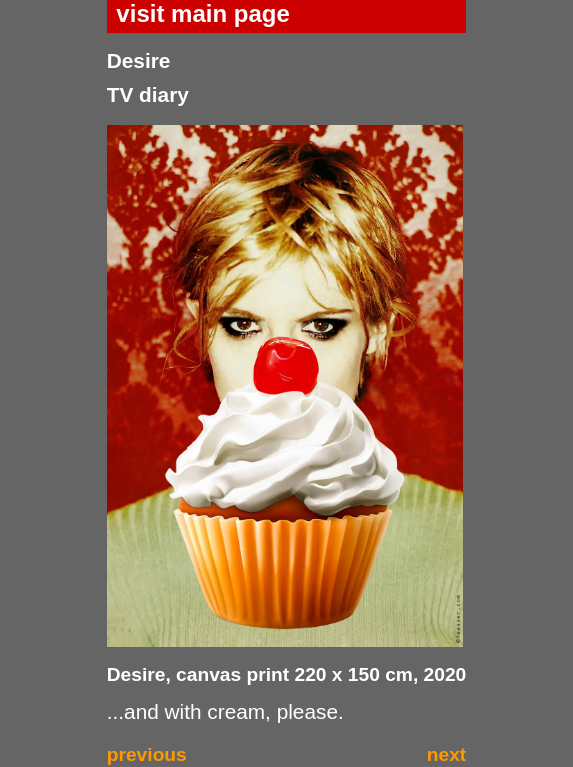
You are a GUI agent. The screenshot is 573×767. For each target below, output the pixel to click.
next (446, 754)
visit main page (202, 13)
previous (147, 754)
